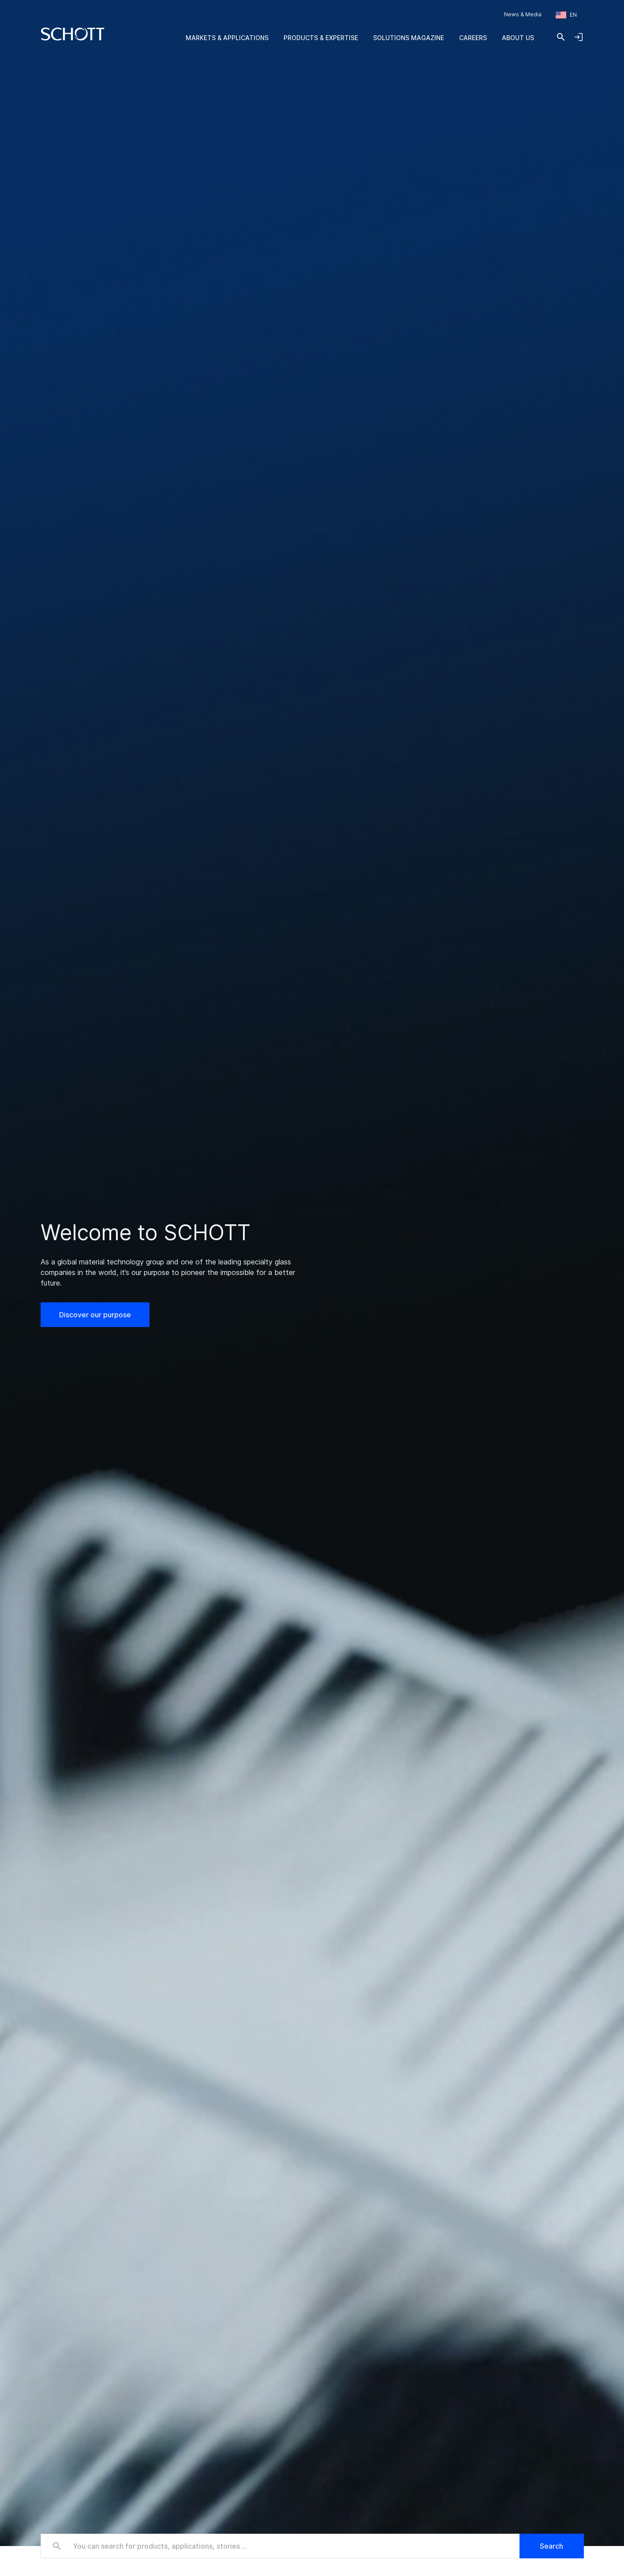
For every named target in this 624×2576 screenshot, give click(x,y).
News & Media (523, 14)
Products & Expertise (321, 37)
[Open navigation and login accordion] (578, 37)
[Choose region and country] (566, 15)
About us (518, 37)
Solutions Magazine (408, 37)
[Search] (561, 37)
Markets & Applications (227, 37)
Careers (473, 37)
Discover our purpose (95, 1314)
